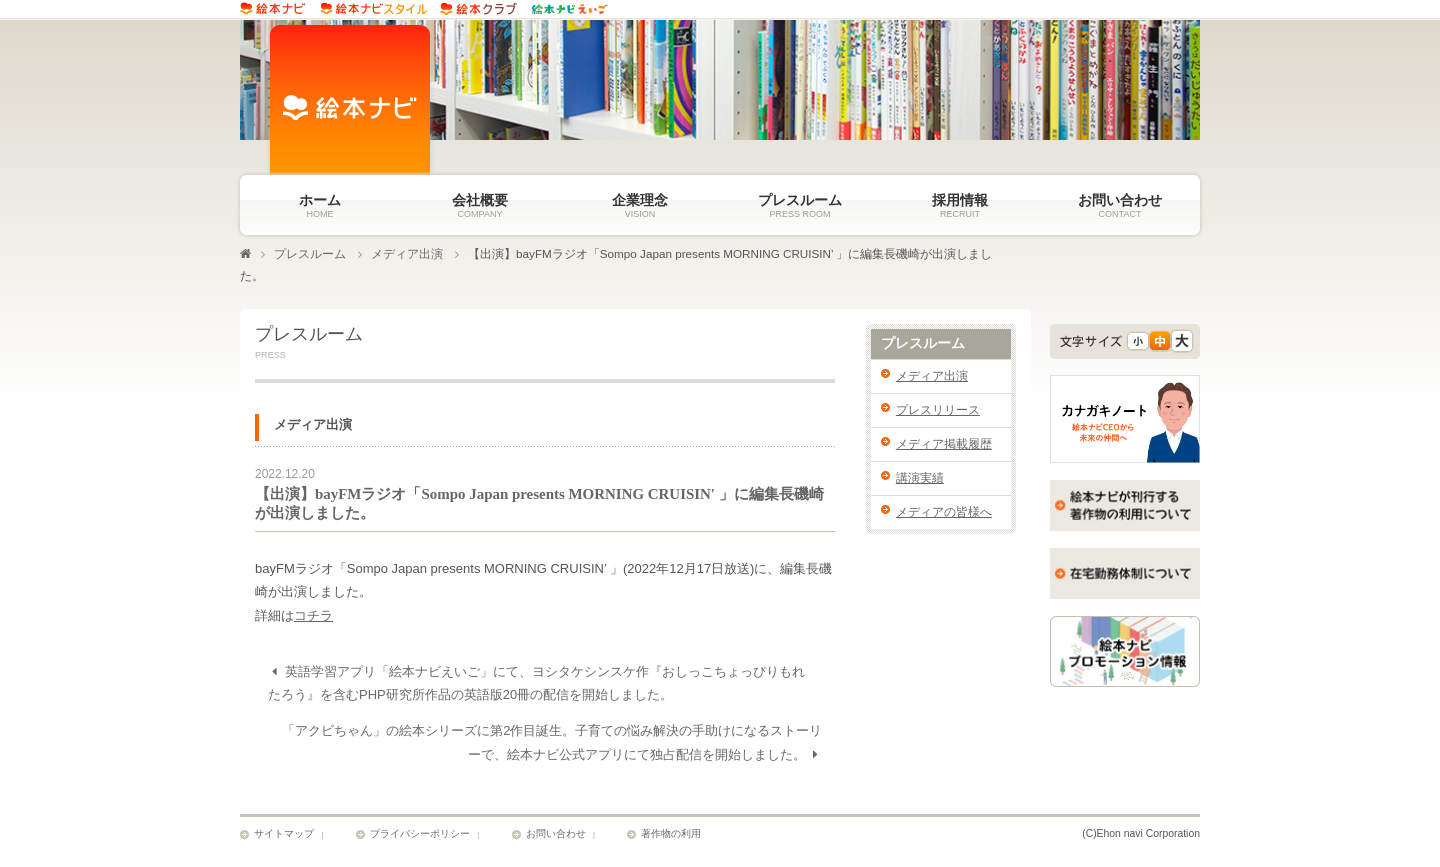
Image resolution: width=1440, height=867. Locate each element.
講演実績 (920, 477)
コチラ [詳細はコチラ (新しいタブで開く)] (313, 617)
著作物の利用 (671, 835)
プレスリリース (938, 409)
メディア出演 (407, 253)
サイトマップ (284, 835)
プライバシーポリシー (420, 835)
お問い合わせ (556, 835)
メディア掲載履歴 (944, 443)
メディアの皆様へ (944, 511)
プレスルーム (310, 253)
